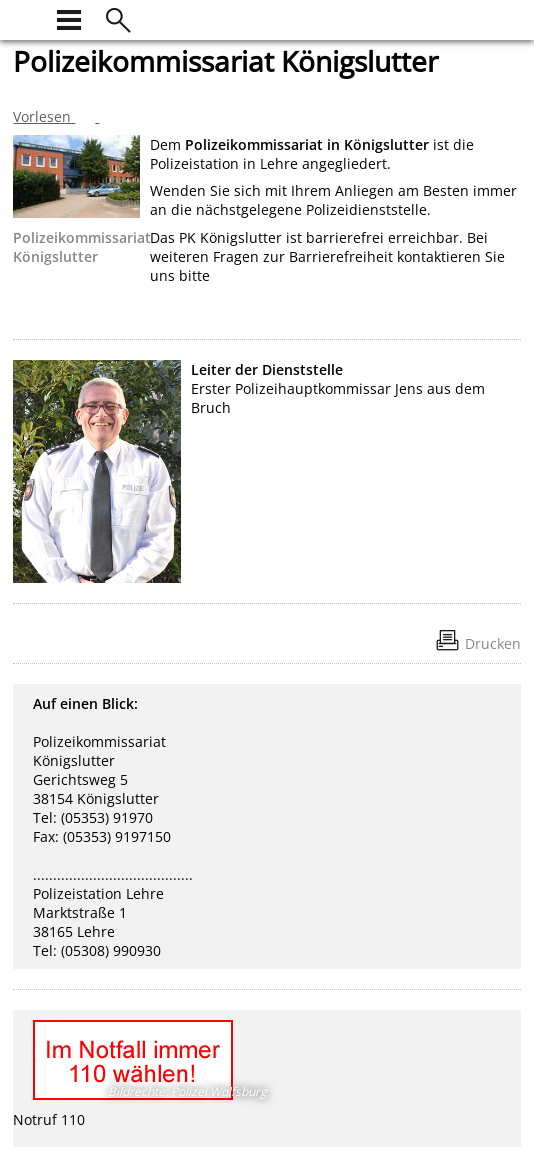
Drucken (493, 643)
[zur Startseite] (25, 17)
